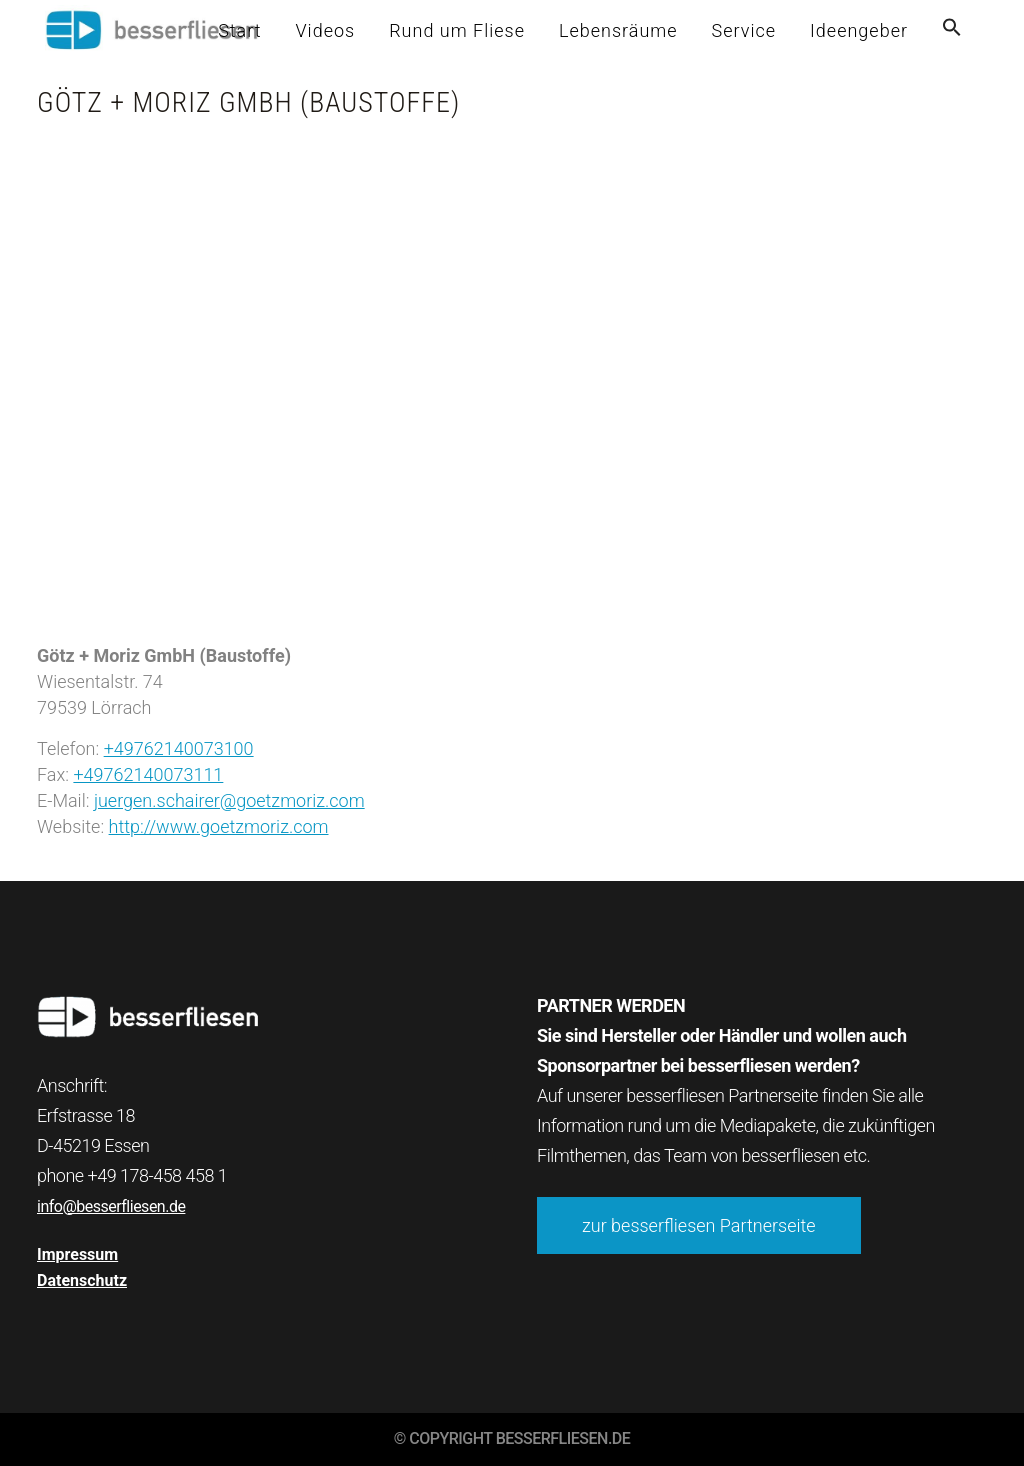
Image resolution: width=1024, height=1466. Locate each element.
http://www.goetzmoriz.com (219, 826)
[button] (952, 30)
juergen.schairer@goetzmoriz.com (229, 800)
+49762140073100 (179, 748)
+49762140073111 (148, 774)
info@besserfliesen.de (111, 1206)
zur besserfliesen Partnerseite (699, 1225)
